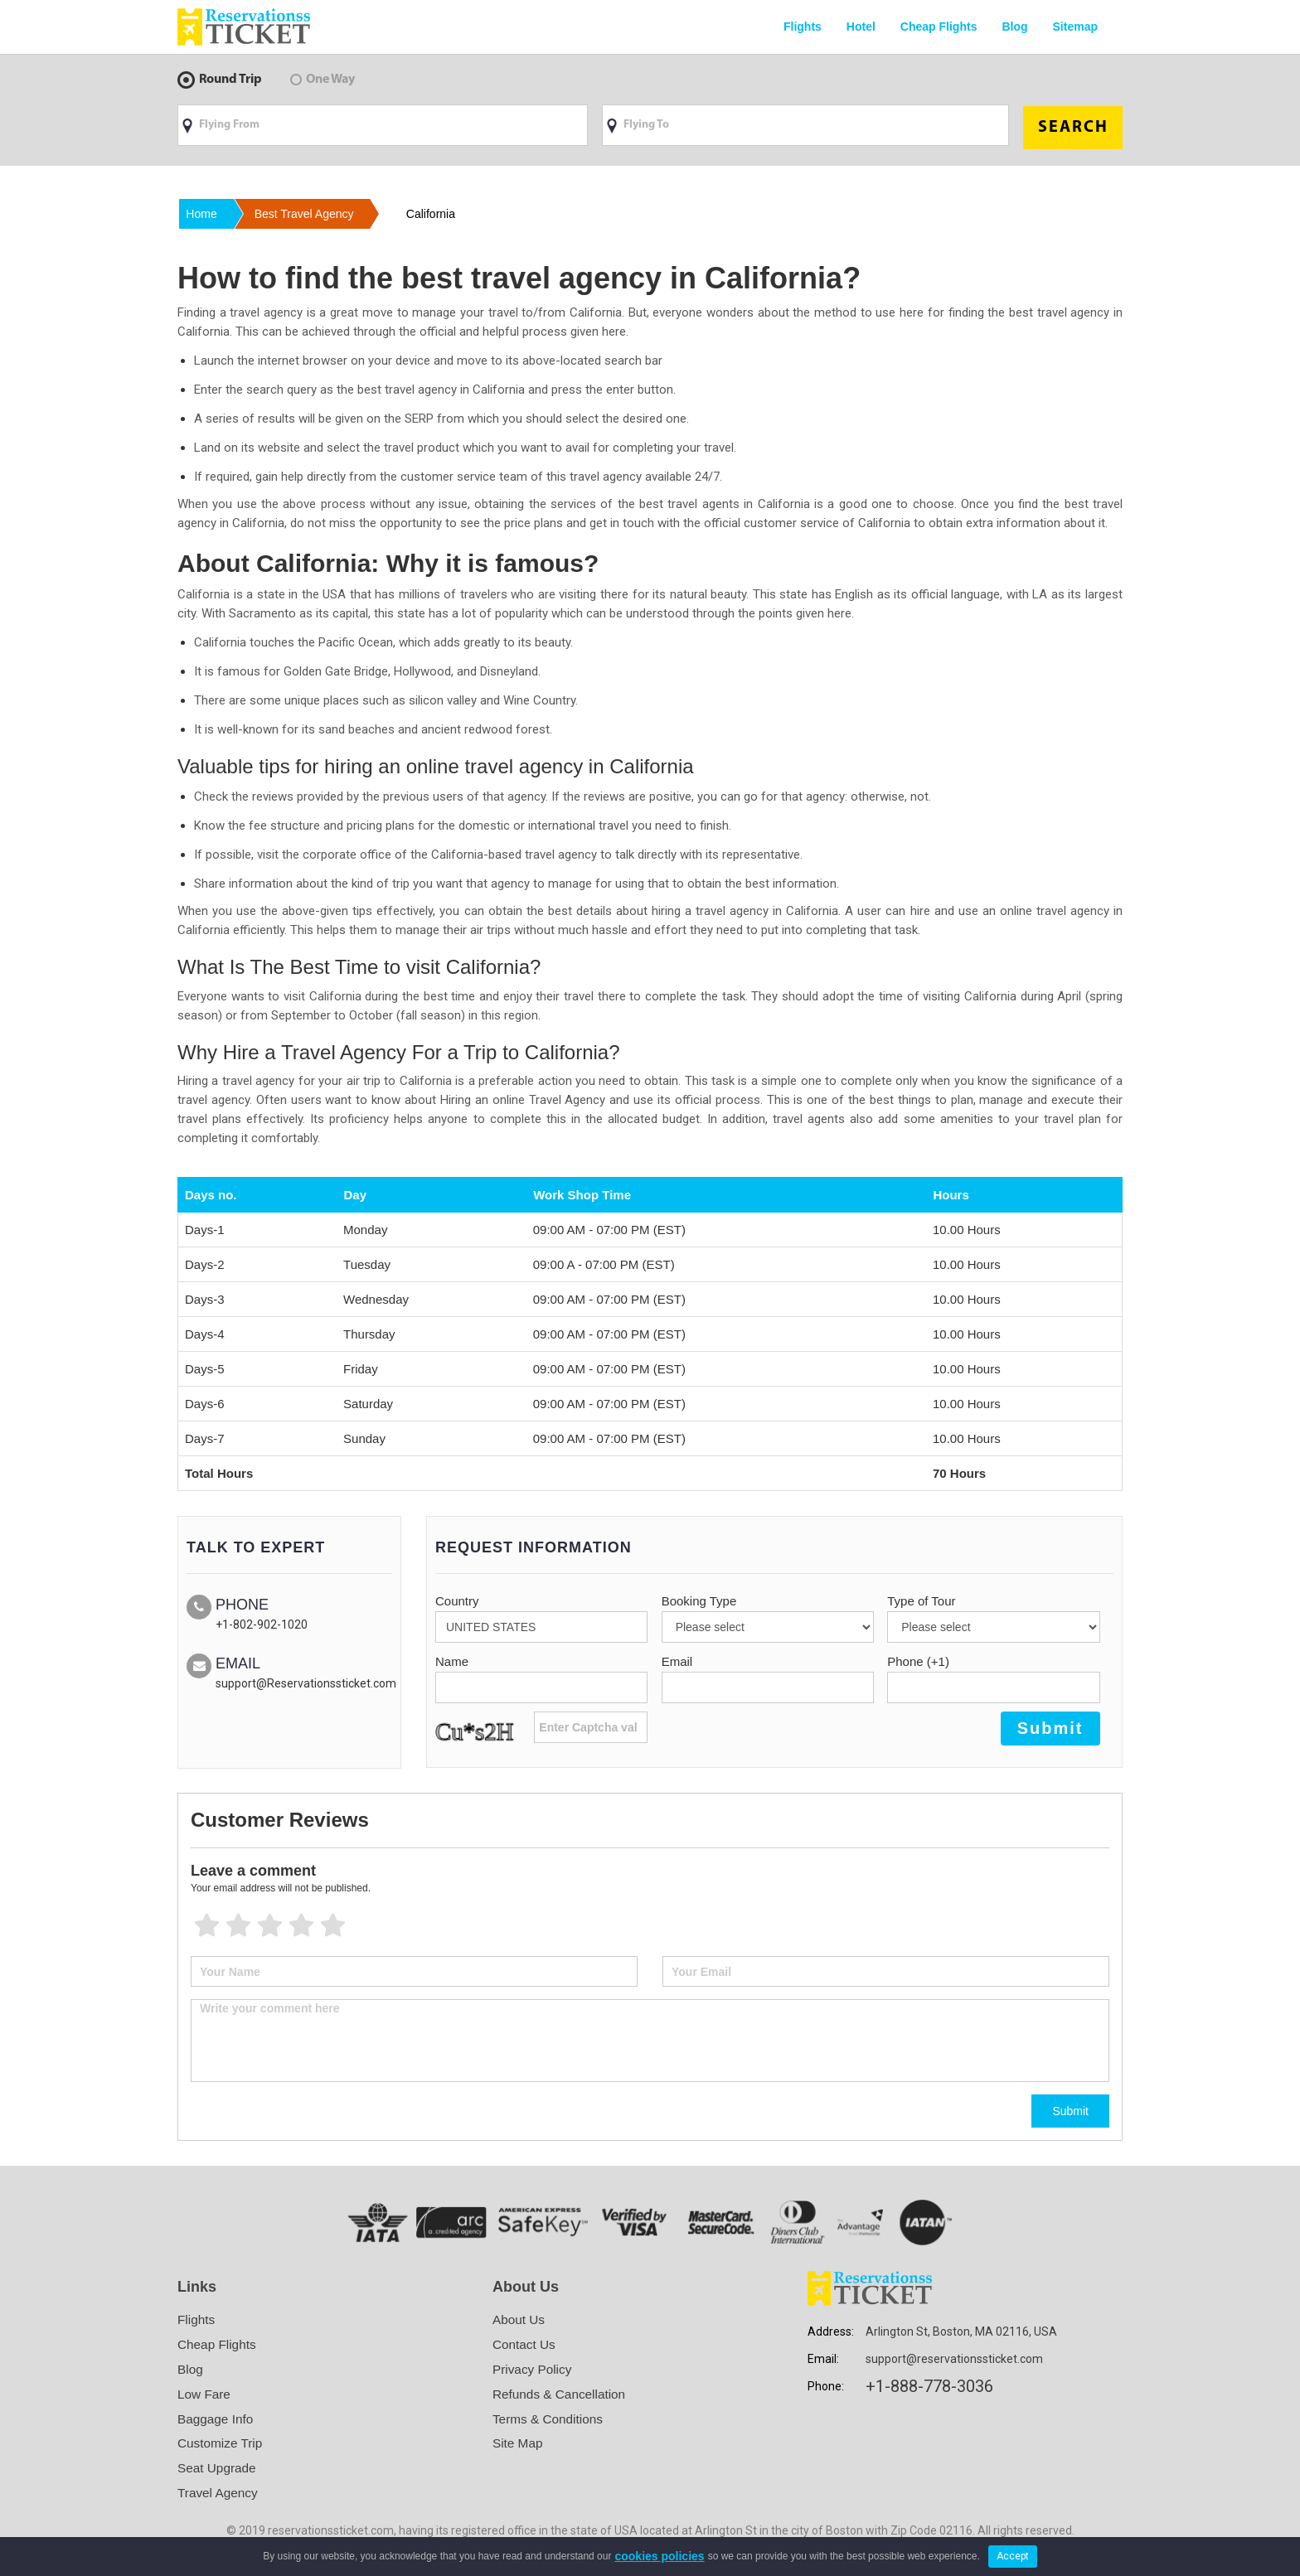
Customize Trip (221, 2444)
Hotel (861, 26)
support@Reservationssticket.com (306, 1680)
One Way (322, 79)
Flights (802, 26)
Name (451, 1658)
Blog (1014, 26)
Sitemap (1075, 26)
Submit (1070, 2107)
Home (202, 210)
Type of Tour (921, 1598)
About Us (519, 2316)
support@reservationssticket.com (954, 2355)
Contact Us (525, 2341)
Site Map (518, 2444)
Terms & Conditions (550, 2418)
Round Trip (219, 80)
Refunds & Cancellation (561, 2392)
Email (677, 1658)
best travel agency (313, 210)
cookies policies (659, 2556)
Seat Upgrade (218, 2469)
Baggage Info (216, 2418)
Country (457, 1598)
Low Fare (205, 2392)
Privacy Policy (533, 2367)
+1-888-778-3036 (929, 2383)
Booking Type (699, 1598)
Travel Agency (219, 2494)
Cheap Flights (938, 26)
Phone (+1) (918, 1658)
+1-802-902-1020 (262, 1621)
